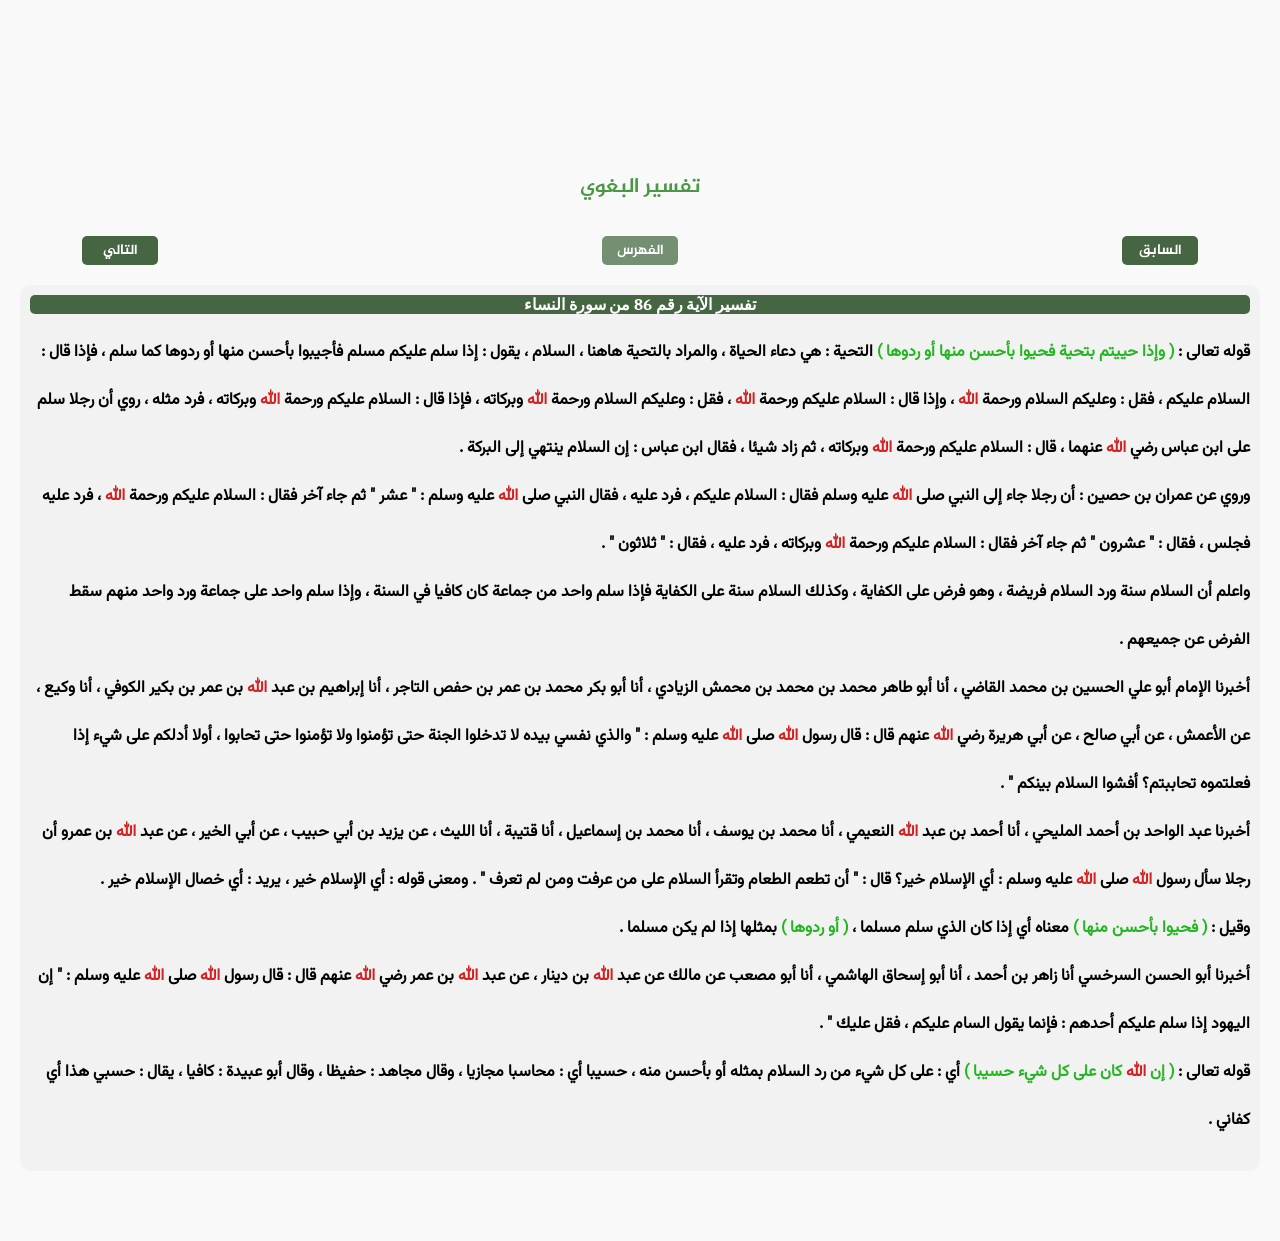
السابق (1160, 250)
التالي (120, 250)
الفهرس (640, 250)
